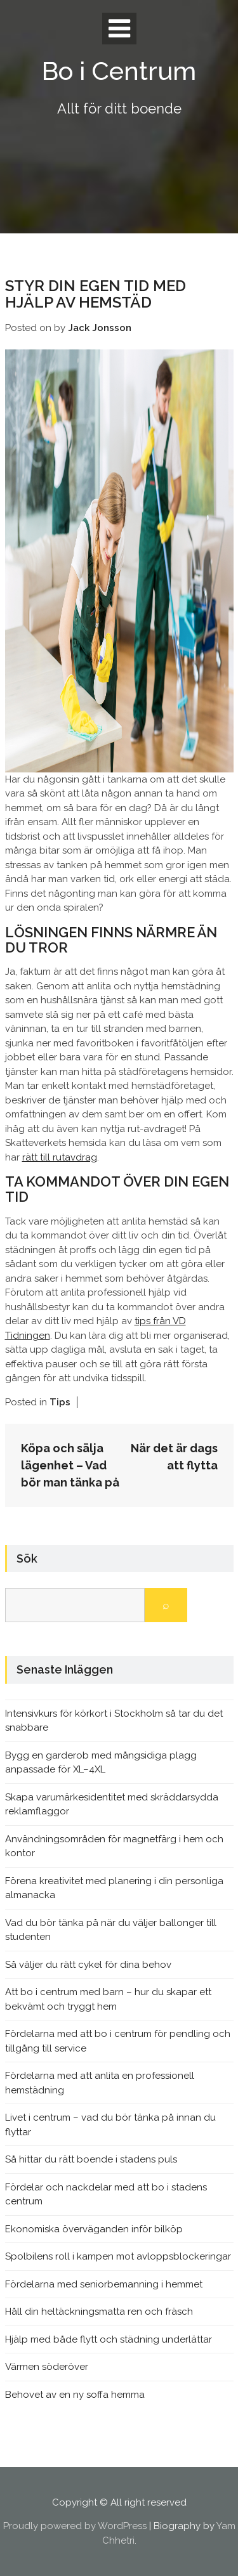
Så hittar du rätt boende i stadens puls (91, 2159)
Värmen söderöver (46, 2366)
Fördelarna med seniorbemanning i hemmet (103, 2284)
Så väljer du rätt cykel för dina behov (88, 1964)
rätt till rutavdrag (59, 1157)
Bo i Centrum (119, 71)
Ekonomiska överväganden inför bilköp (94, 2229)
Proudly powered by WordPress (75, 2526)
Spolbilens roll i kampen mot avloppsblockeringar (118, 2256)
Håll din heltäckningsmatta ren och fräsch (99, 2311)
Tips (60, 1402)
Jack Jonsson (99, 328)
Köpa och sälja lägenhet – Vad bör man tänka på (70, 1465)
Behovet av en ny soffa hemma (75, 2394)
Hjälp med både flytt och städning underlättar (108, 2339)
